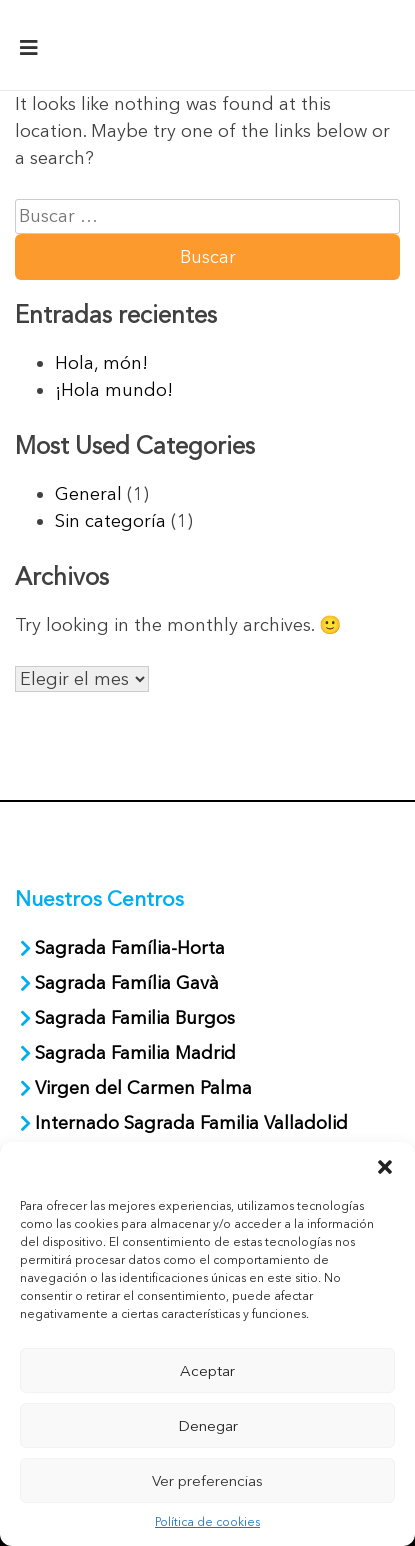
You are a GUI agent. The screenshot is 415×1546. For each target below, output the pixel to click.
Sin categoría (110, 521)
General (88, 494)
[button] (385, 1167)
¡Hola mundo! (114, 390)
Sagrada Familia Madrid (135, 1053)
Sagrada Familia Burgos (135, 1018)
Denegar (208, 1425)
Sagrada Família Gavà (129, 983)
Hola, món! (101, 363)
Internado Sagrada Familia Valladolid (191, 1123)
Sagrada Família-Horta (130, 948)
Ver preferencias (207, 1480)
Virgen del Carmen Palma (143, 1088)
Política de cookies (207, 1521)
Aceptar (207, 1370)
